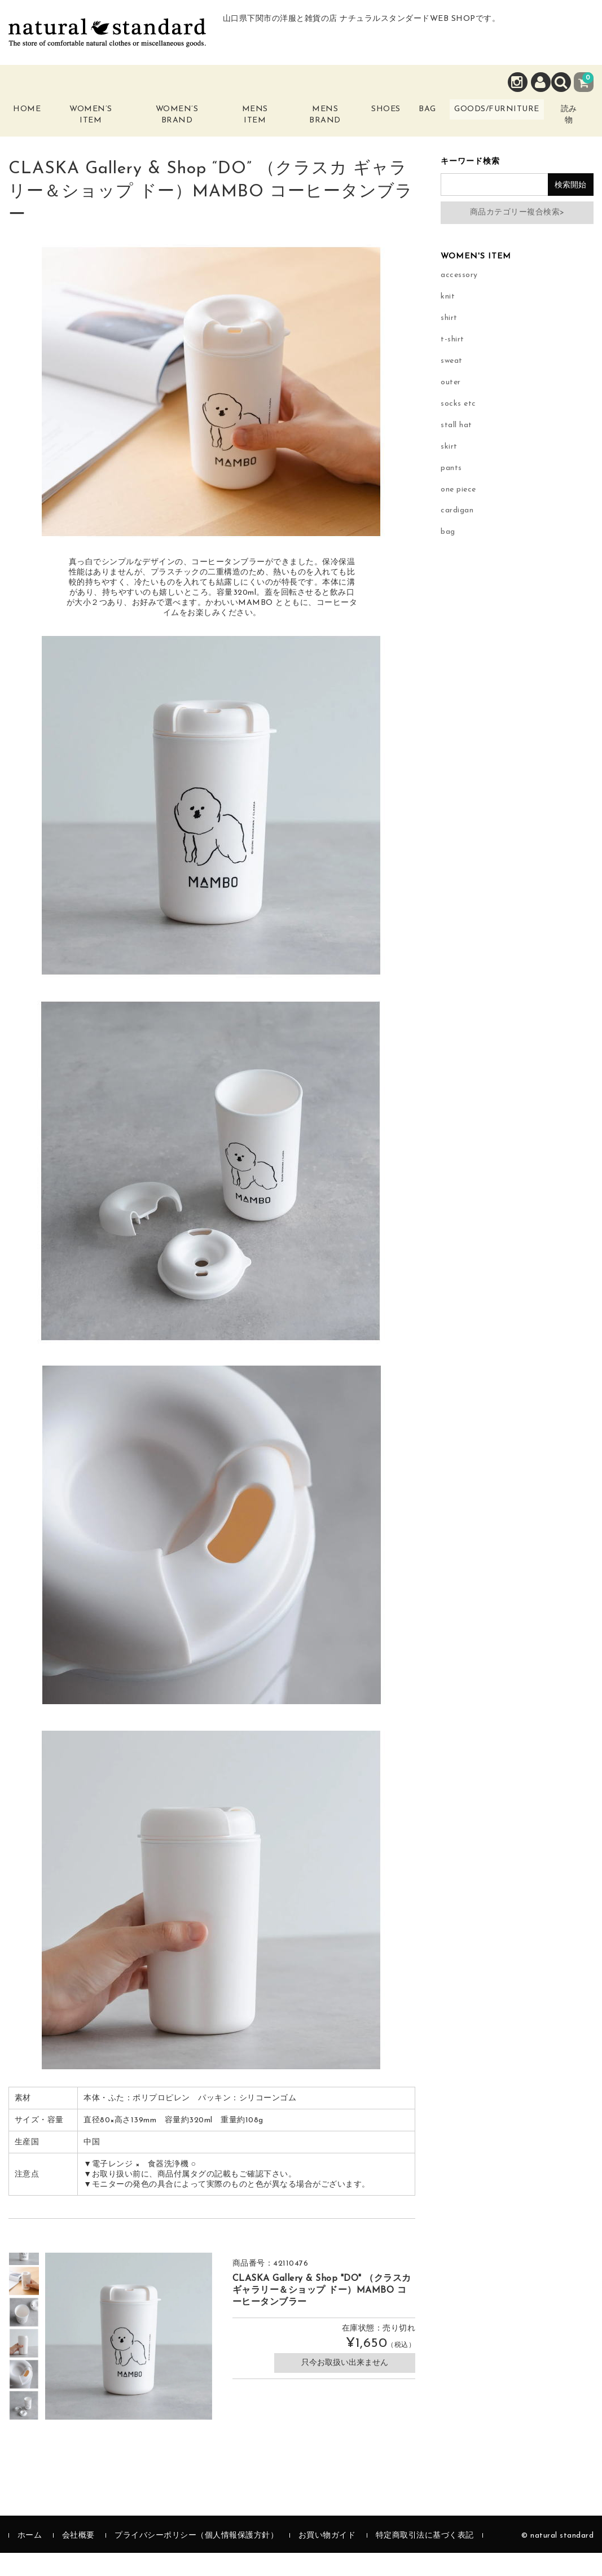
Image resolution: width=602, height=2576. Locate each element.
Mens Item (242, 123)
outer (451, 405)
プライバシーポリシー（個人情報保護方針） (196, 2559)
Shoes (365, 116)
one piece (458, 512)
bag (448, 555)
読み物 (575, 129)
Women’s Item (98, 123)
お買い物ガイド (327, 2559)
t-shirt (452, 362)
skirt (449, 469)
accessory (459, 297)
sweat (452, 383)
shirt (449, 340)
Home (35, 116)
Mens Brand (304, 123)
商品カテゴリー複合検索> (517, 235)
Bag (414, 116)
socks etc (458, 426)
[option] (23, 2303)
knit (448, 319)
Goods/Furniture (496, 116)
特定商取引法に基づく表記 (425, 2559)
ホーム (29, 2559)
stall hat (456, 448)
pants (451, 490)
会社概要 (78, 2559)
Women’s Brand (174, 123)
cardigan (457, 533)
